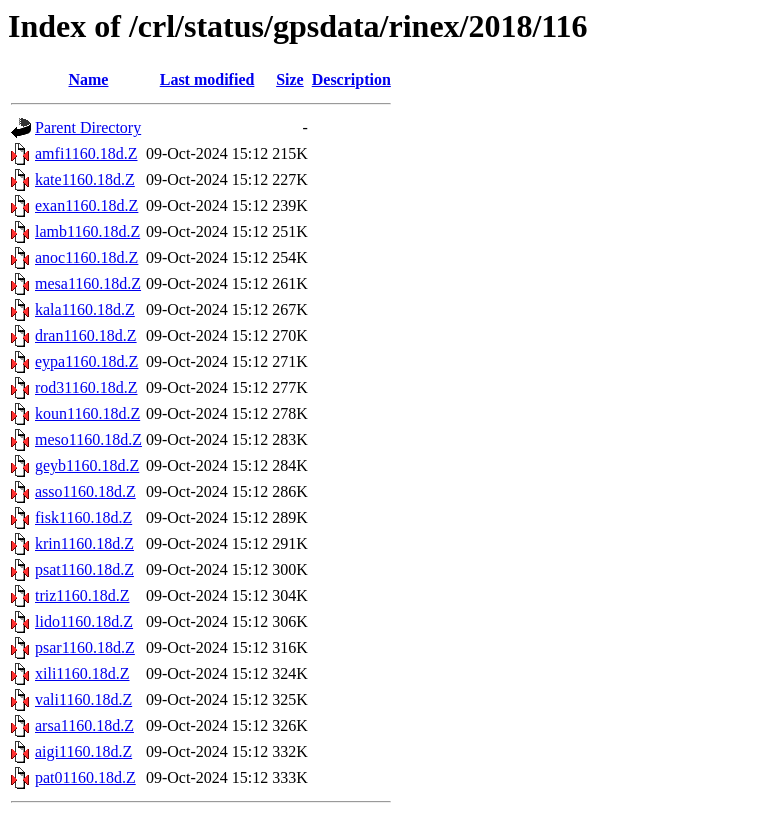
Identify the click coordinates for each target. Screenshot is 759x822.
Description (351, 79)
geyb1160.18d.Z (87, 465)
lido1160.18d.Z (84, 621)
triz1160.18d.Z (82, 595)
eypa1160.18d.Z (86, 361)
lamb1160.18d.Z (87, 231)
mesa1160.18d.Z (88, 283)
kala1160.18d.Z (85, 309)
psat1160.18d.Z (84, 569)
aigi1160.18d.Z (83, 751)
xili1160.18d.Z (82, 673)
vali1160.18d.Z (83, 699)
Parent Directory (88, 127)
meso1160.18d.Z (88, 439)
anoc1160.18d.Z (86, 257)
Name (88, 79)
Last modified (207, 79)
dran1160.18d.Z (86, 335)
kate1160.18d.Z (85, 179)
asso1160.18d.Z (85, 491)
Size (290, 79)
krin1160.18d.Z (84, 543)
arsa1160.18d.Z (84, 725)
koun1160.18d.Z (87, 413)
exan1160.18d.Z (86, 205)
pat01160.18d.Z (85, 777)
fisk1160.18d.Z (83, 517)
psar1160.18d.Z (85, 647)
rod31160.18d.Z (86, 387)
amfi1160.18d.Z (86, 153)
